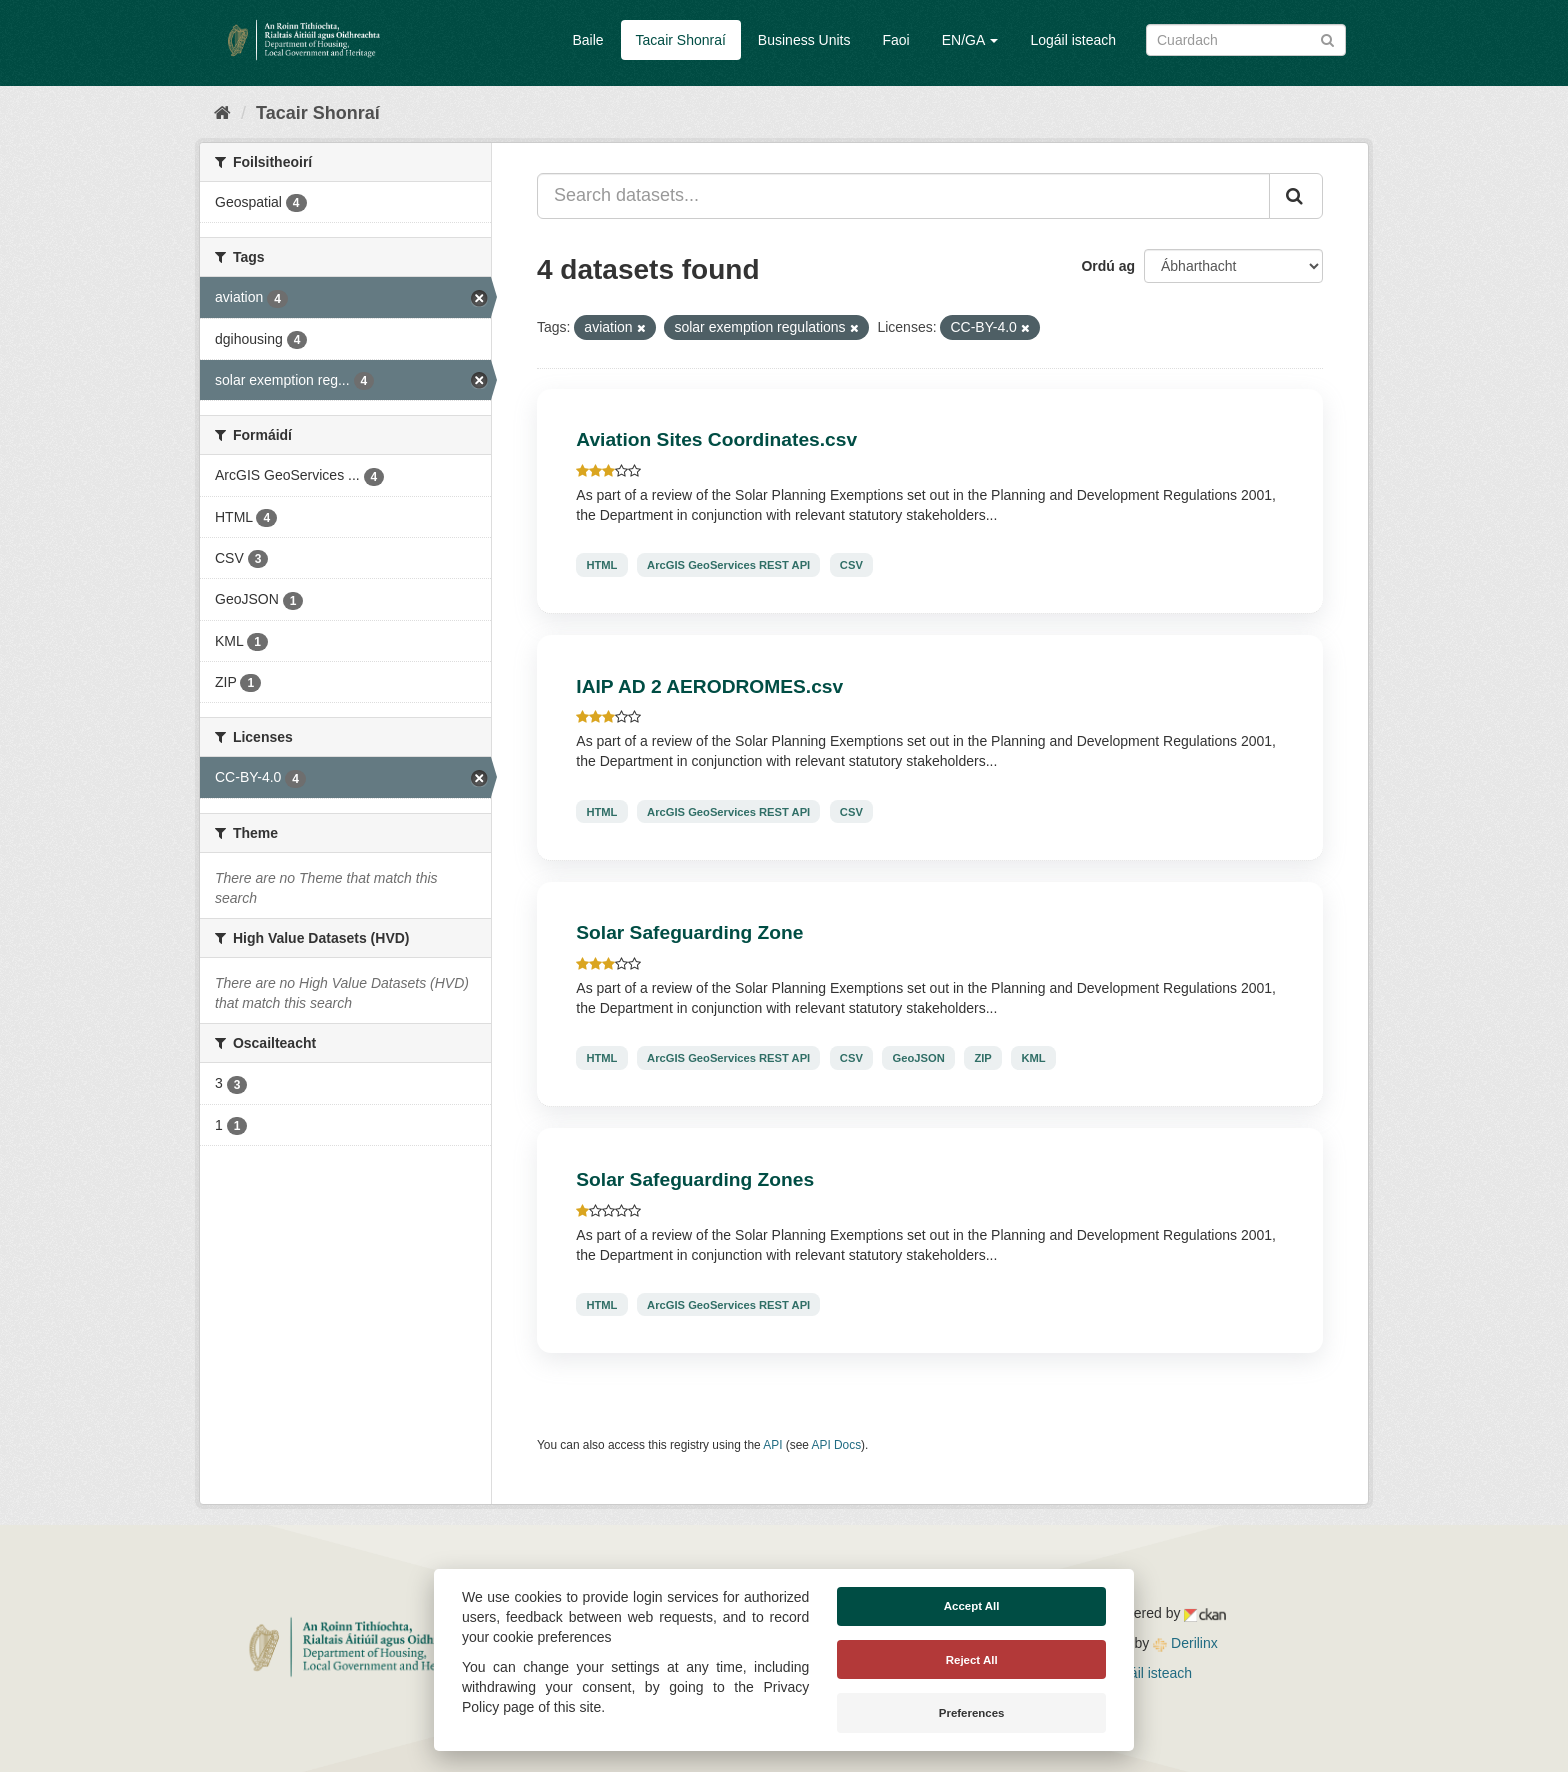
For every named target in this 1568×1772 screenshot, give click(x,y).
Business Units (804, 40)
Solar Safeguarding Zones (695, 1179)
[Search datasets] (1246, 40)
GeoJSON (919, 1058)
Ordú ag (1108, 266)
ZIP (982, 1058)
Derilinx (1185, 1643)
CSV (851, 565)
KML (1033, 1058)
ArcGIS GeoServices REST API (728, 565)
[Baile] (222, 113)
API (772, 1445)
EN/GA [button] (970, 40)
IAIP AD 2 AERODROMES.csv (709, 686)
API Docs (837, 1445)
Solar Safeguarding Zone (689, 932)
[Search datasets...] (903, 196)
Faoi (895, 40)
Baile (587, 40)
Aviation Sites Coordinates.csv (716, 439)
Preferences (972, 1713)
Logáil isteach (1073, 40)
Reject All (972, 1660)
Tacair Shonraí (681, 40)
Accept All (972, 1606)
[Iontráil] (1327, 38)
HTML (601, 565)
